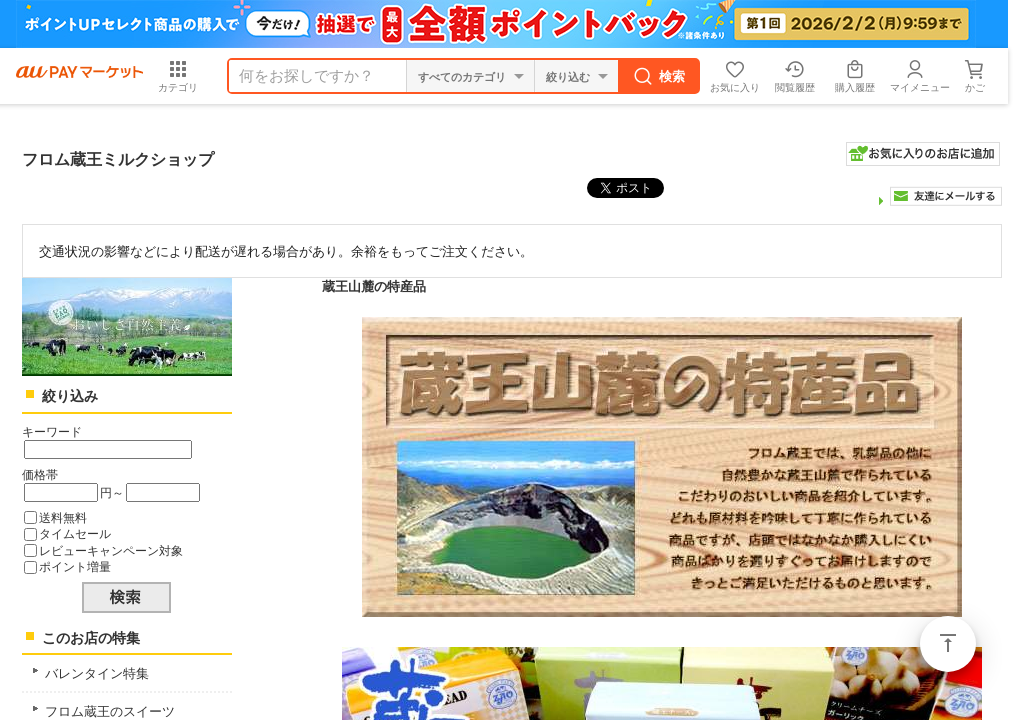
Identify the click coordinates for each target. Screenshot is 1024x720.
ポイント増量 (75, 566)
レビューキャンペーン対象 (111, 550)
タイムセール (75, 533)
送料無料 (63, 517)
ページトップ (948, 644)
